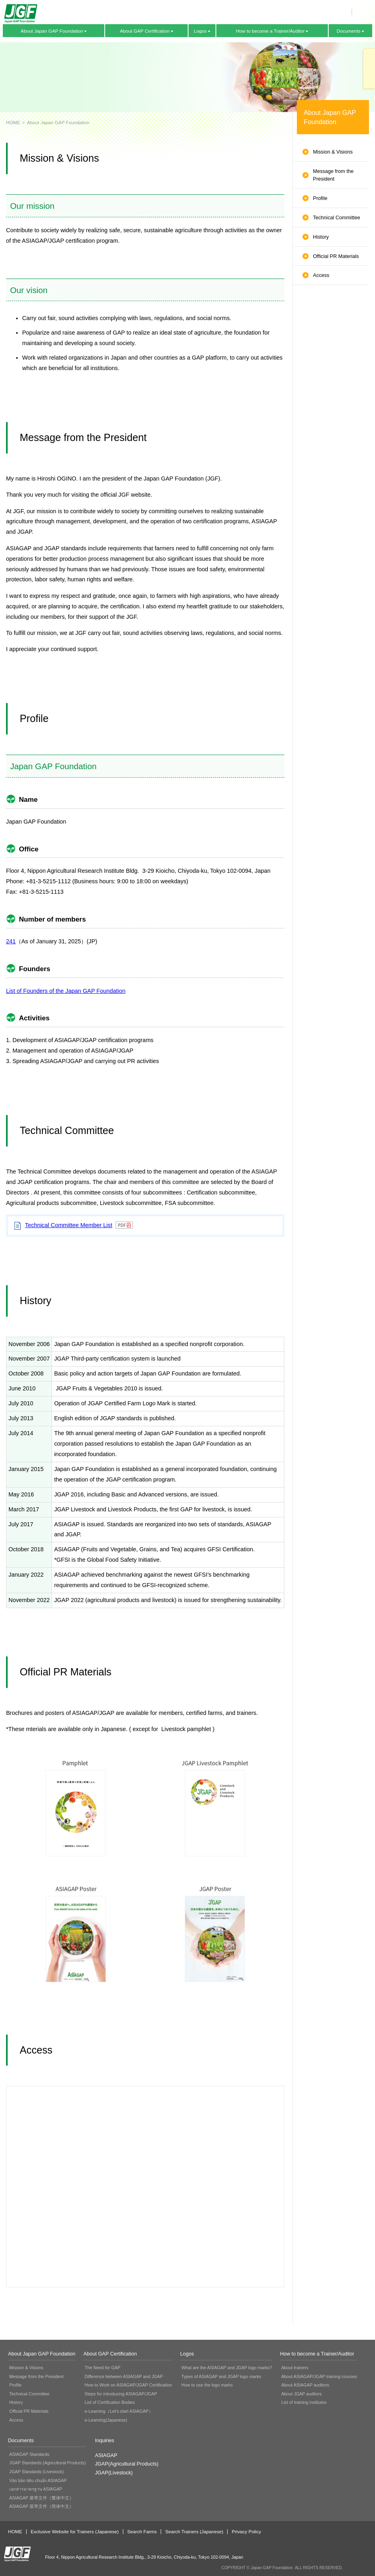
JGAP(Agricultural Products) (126, 2464)
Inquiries (369, 68)
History (321, 237)
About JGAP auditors (301, 2393)
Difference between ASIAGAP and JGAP (124, 2376)
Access (321, 275)
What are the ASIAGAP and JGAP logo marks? (226, 2367)
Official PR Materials (336, 256)
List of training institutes (304, 2402)
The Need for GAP (102, 2367)
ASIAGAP (106, 2455)
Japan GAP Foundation (20, 13)
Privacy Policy (246, 2531)
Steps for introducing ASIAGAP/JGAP (121, 2393)
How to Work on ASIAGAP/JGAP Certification (128, 2384)
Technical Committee (336, 218)
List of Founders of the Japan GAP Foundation (66, 991)
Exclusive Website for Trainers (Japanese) (75, 2531)
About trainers (294, 2367)
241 (11, 941)
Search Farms (142, 2531)
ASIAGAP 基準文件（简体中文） (41, 2506)
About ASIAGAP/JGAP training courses (319, 2376)
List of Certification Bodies (110, 2402)
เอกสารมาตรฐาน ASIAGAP (35, 2489)
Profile (320, 198)
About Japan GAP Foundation (52, 30)
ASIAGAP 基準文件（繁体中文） (41, 2497)
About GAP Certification (145, 30)
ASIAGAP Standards (29, 2454)
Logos (200, 30)
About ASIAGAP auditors (305, 2384)
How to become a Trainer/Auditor (270, 30)
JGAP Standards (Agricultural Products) (47, 2462)
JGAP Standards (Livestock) (36, 2471)
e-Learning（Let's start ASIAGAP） (119, 2411)
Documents (348, 30)
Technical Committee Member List (68, 1225)
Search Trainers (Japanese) (194, 2531)
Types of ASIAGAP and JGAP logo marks (221, 2376)
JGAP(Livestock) (114, 2473)
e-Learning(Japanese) (106, 2420)
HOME (13, 122)
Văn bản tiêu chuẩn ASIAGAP (38, 2480)
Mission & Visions (332, 152)
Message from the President (333, 175)
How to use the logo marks (207, 2384)
